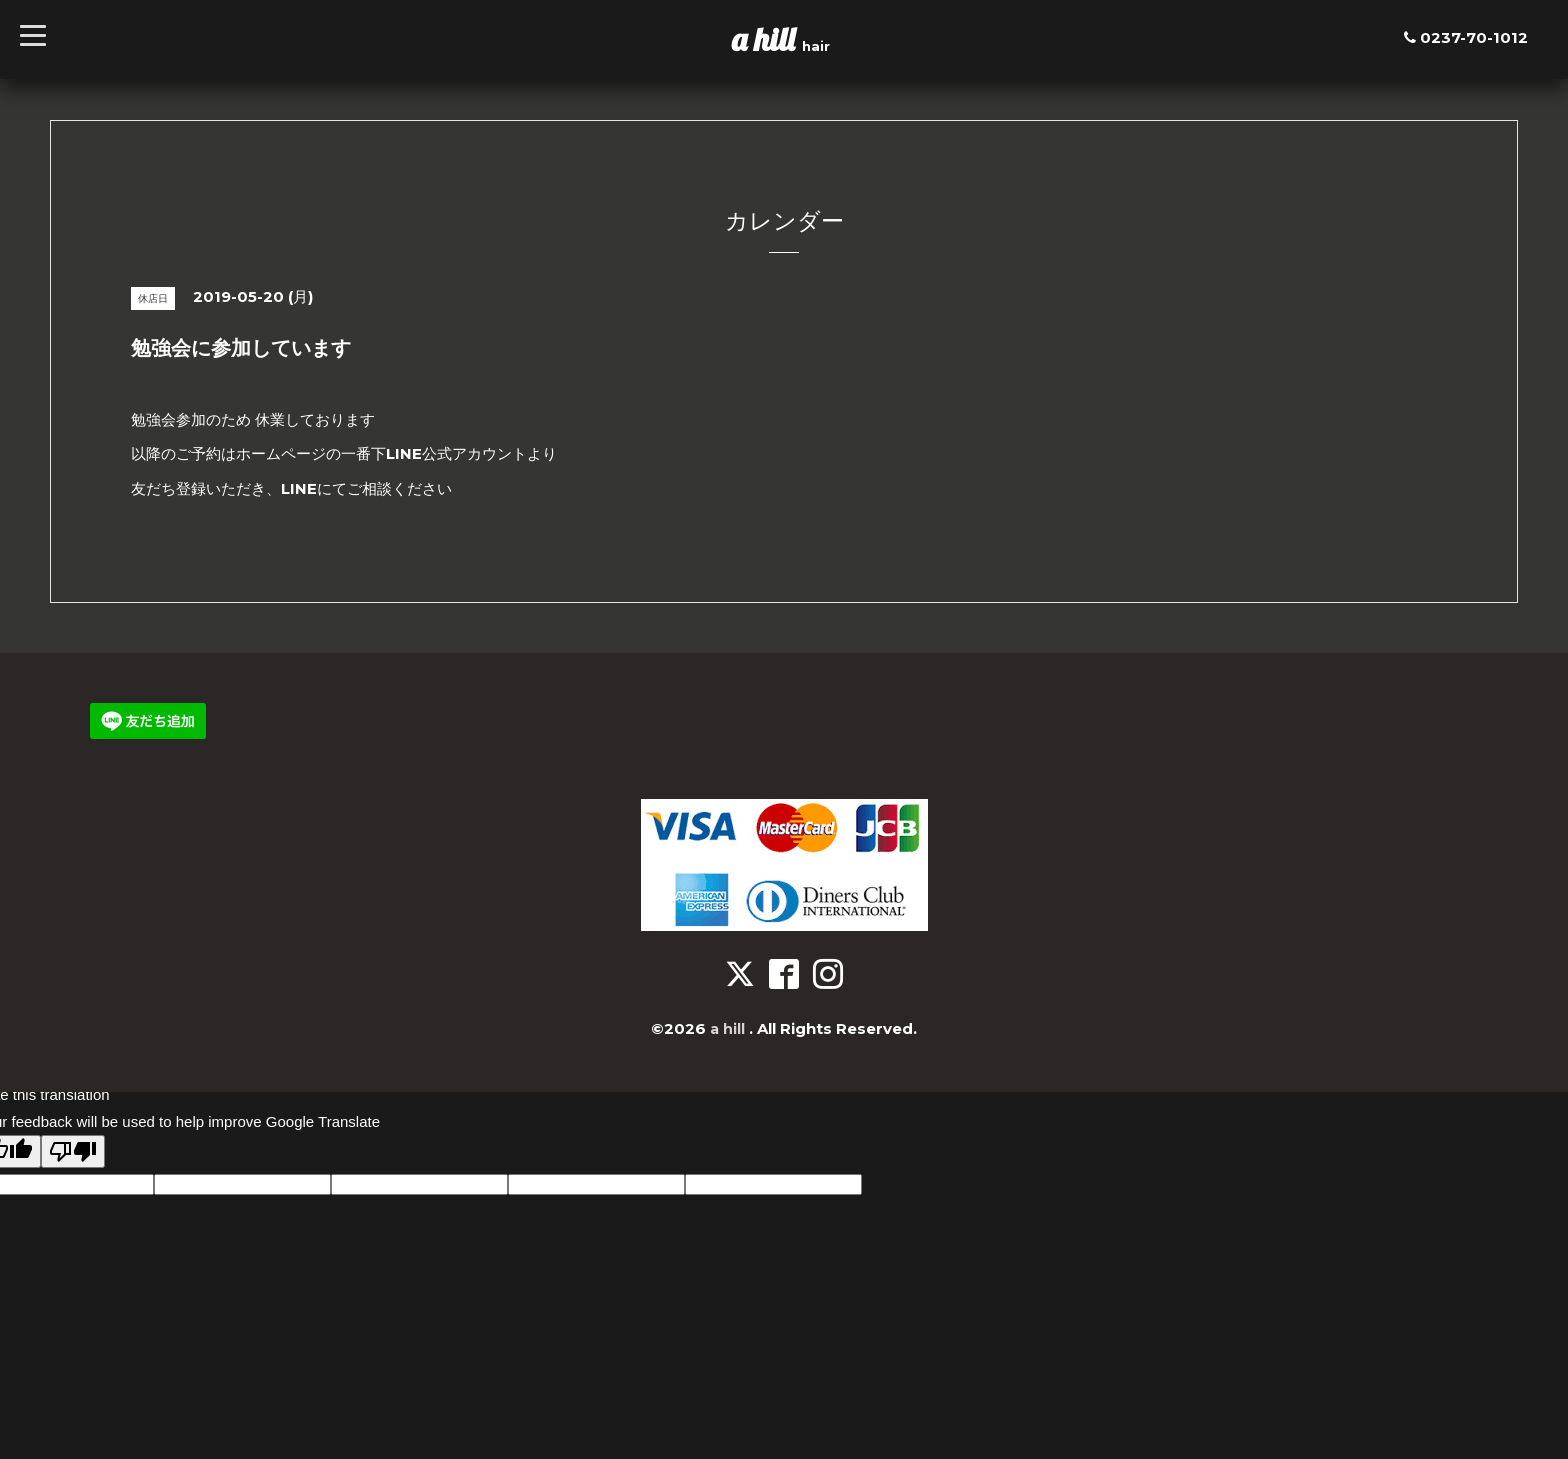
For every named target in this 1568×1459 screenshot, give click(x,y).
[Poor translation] (73, 1151)
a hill (767, 39)
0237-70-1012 (1474, 37)
